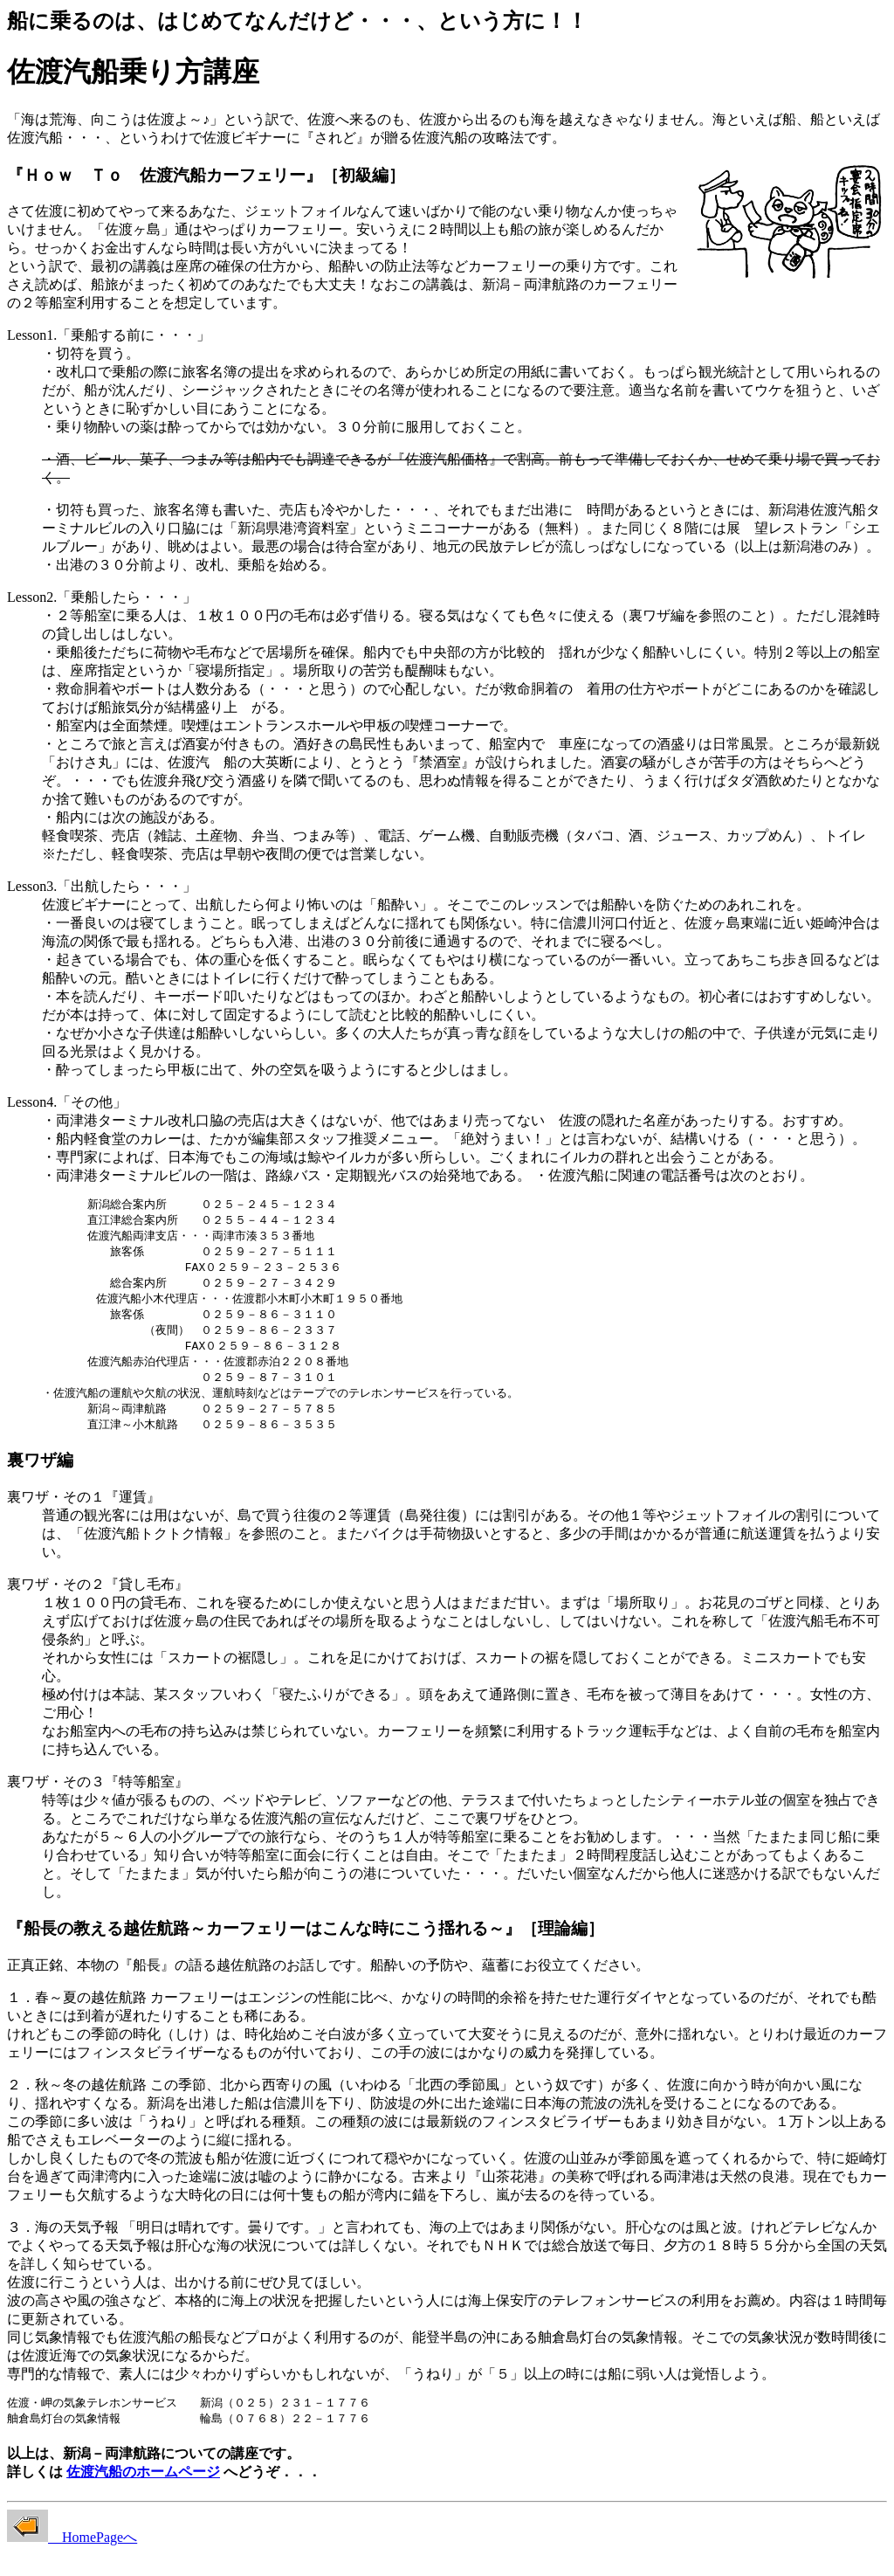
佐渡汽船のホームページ (143, 2486)
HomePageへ (72, 2552)
